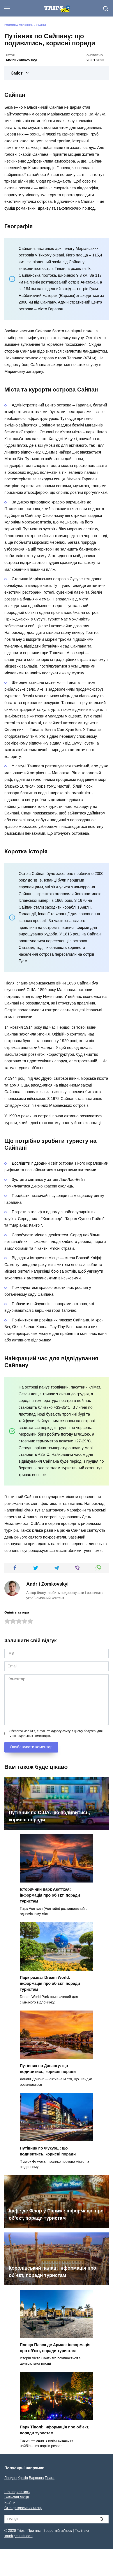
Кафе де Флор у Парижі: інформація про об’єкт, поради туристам (56, 2214)
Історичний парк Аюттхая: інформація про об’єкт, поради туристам (50, 1895)
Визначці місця (16, 2497)
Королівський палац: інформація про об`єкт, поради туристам (52, 2271)
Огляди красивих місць (23, 2508)
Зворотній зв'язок (58, 2530)
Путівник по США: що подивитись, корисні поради (49, 1816)
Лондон (10, 2478)
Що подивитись (17, 2492)
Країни (41, 25)
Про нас (34, 2530)
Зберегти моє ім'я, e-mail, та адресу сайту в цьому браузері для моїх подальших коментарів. (55, 1733)
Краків (23, 2478)
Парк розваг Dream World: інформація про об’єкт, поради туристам (50, 1983)
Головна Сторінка (18, 25)
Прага (49, 2478)
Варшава (36, 2478)
